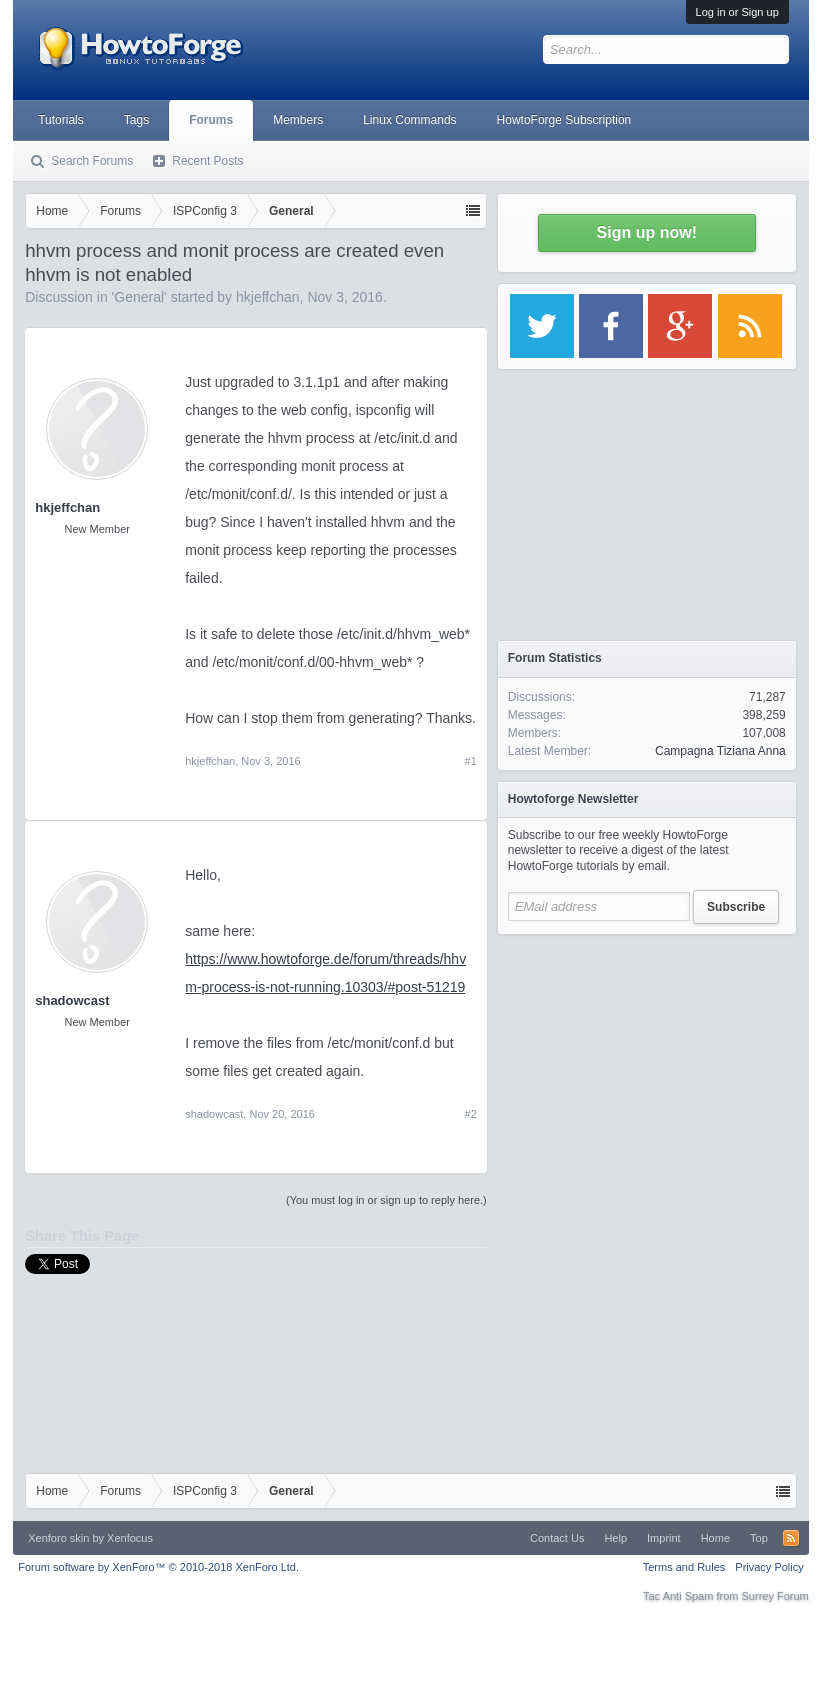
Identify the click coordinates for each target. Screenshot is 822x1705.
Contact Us (557, 1538)
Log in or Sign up (737, 12)
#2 (471, 1114)
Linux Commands (409, 120)
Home (715, 1538)
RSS (791, 1538)
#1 (471, 761)
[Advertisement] (647, 1070)
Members (298, 120)
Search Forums (92, 161)
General (139, 297)
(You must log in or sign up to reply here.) (386, 1200)
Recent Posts (207, 161)
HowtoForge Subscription (564, 120)
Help (615, 1538)
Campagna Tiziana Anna (720, 751)
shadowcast (72, 1000)
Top (759, 1538)
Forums (211, 120)
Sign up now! (647, 232)
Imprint (664, 1538)
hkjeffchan (268, 297)
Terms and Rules (684, 1567)
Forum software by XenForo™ (158, 1567)
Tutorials (61, 120)
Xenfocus (130, 1538)
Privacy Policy (769, 1567)
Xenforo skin (58, 1538)
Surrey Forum (775, 1596)
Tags (136, 120)
